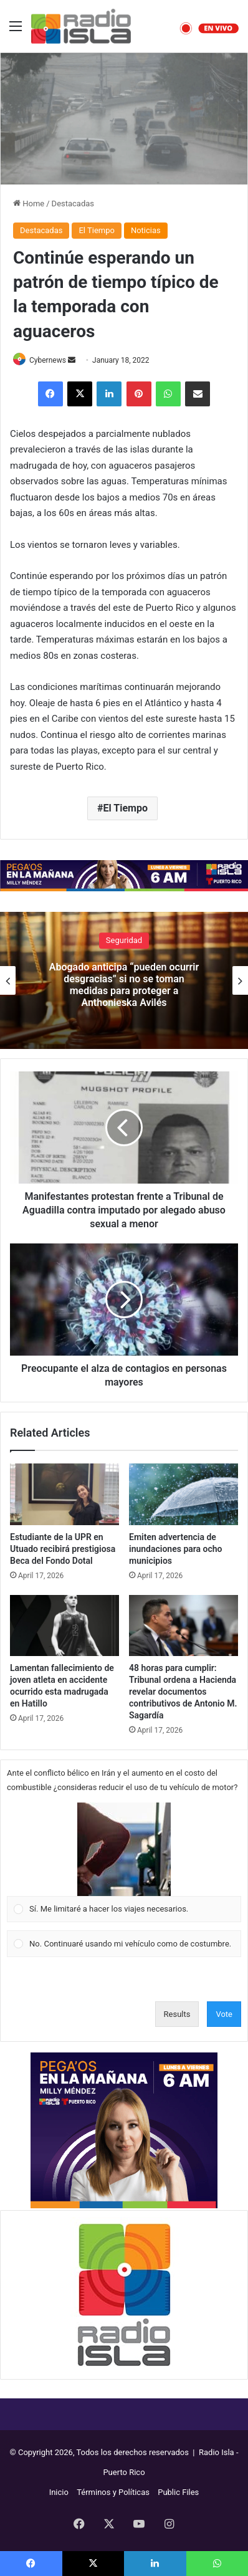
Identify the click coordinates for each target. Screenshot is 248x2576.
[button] (124, 1849)
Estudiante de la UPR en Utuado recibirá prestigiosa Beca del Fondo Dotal (62, 1549)
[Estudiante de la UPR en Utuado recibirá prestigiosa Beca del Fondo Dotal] (64, 1494)
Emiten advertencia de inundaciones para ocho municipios (175, 1549)
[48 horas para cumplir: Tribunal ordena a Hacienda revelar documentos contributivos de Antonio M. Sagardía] (183, 1626)
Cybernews (47, 360)
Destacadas (73, 203)
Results (177, 2014)
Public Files (178, 2492)
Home (28, 203)
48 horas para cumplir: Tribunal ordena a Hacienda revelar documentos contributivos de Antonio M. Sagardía (183, 1691)
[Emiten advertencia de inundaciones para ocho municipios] (183, 1494)
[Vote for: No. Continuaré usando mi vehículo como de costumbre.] (124, 1944)
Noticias (146, 230)
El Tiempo (96, 230)
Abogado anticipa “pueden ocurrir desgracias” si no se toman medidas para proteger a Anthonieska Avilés (124, 985)
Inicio (59, 2492)
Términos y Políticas (113, 2492)
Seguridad (124, 940)
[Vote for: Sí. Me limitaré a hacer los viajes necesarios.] (124, 1862)
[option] (124, 980)
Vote (224, 2014)
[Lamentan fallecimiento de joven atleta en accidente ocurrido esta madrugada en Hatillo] (64, 1626)
